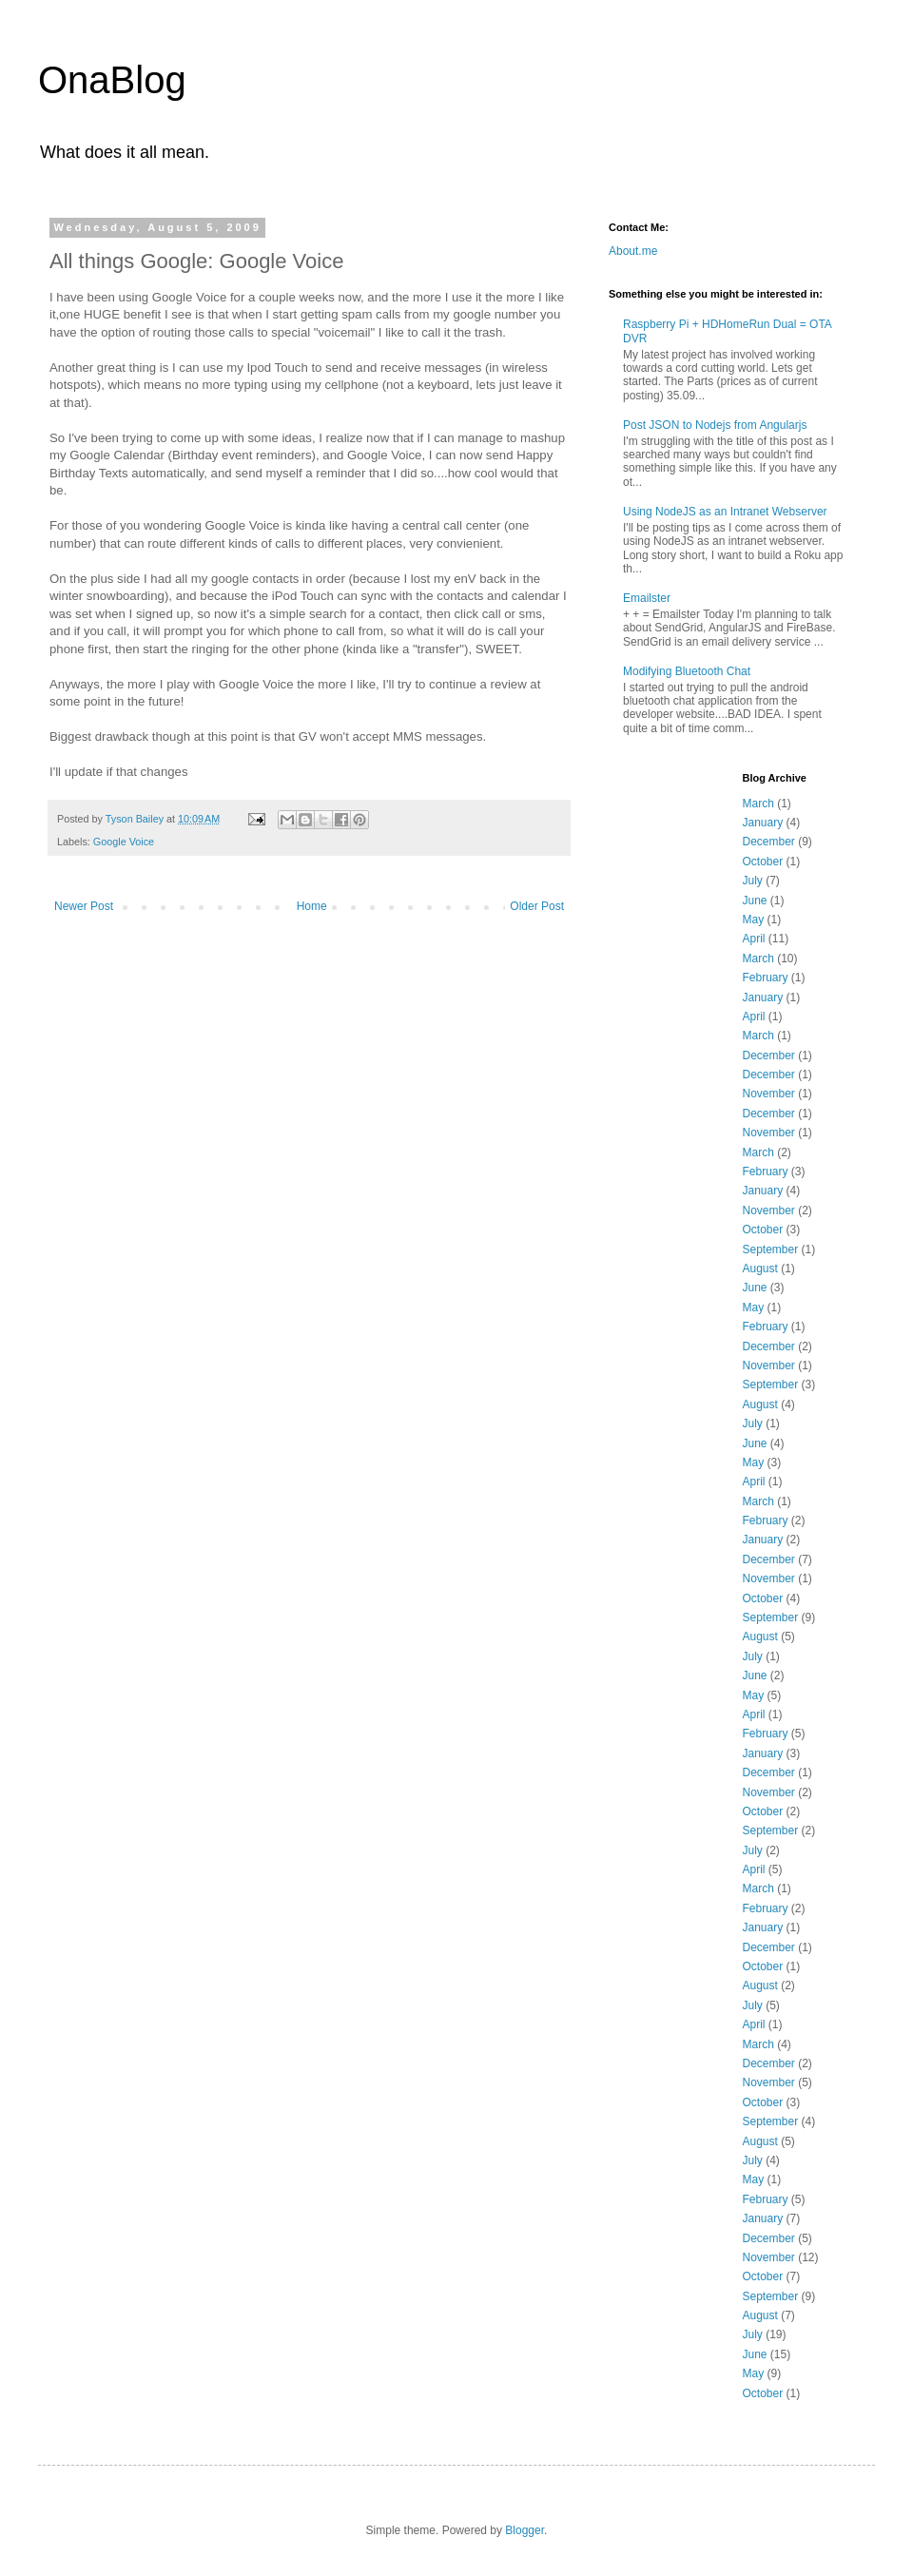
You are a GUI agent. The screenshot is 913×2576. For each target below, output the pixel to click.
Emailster (646, 598)
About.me (633, 251)
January (763, 822)
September (771, 1249)
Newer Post (83, 906)
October (763, 861)
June (755, 900)
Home (312, 906)
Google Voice (123, 841)
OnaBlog (112, 80)
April (754, 938)
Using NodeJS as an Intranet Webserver (725, 511)
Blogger (524, 2530)
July (753, 880)
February (765, 977)
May (754, 919)
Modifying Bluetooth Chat (686, 671)
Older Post (537, 906)
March (758, 803)
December (769, 841)
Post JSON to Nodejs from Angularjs (714, 425)
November (769, 1093)
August (760, 1268)
